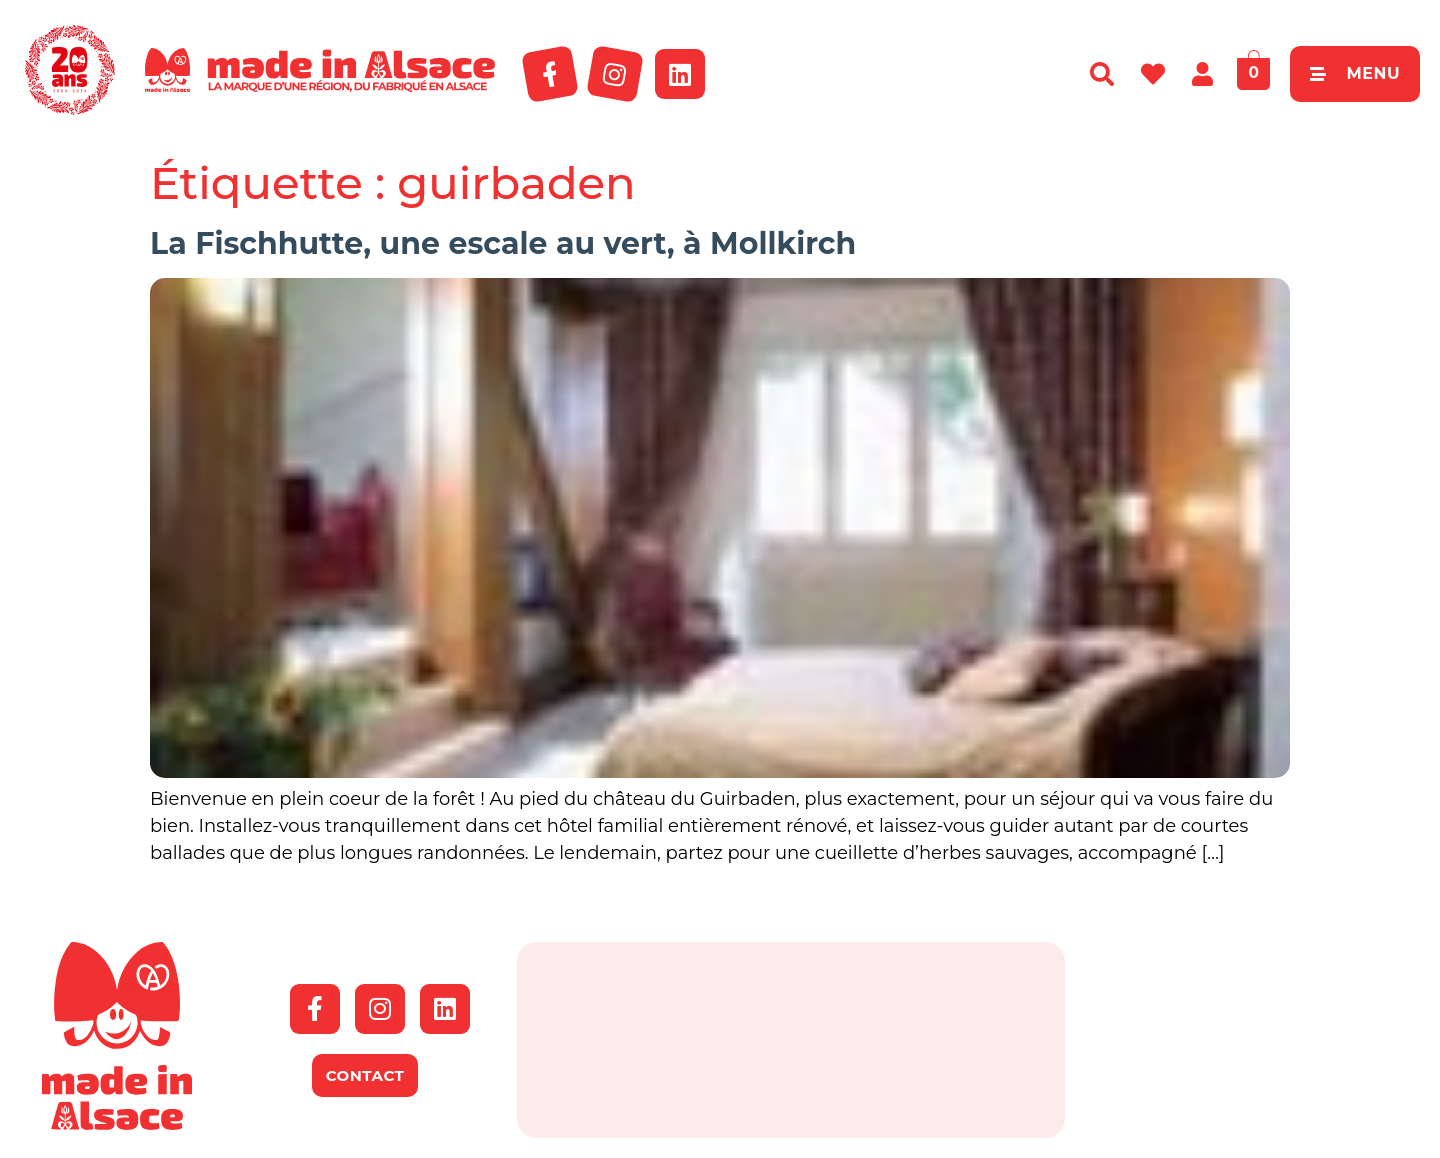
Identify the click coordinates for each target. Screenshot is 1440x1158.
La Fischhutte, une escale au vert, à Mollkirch (503, 243)
